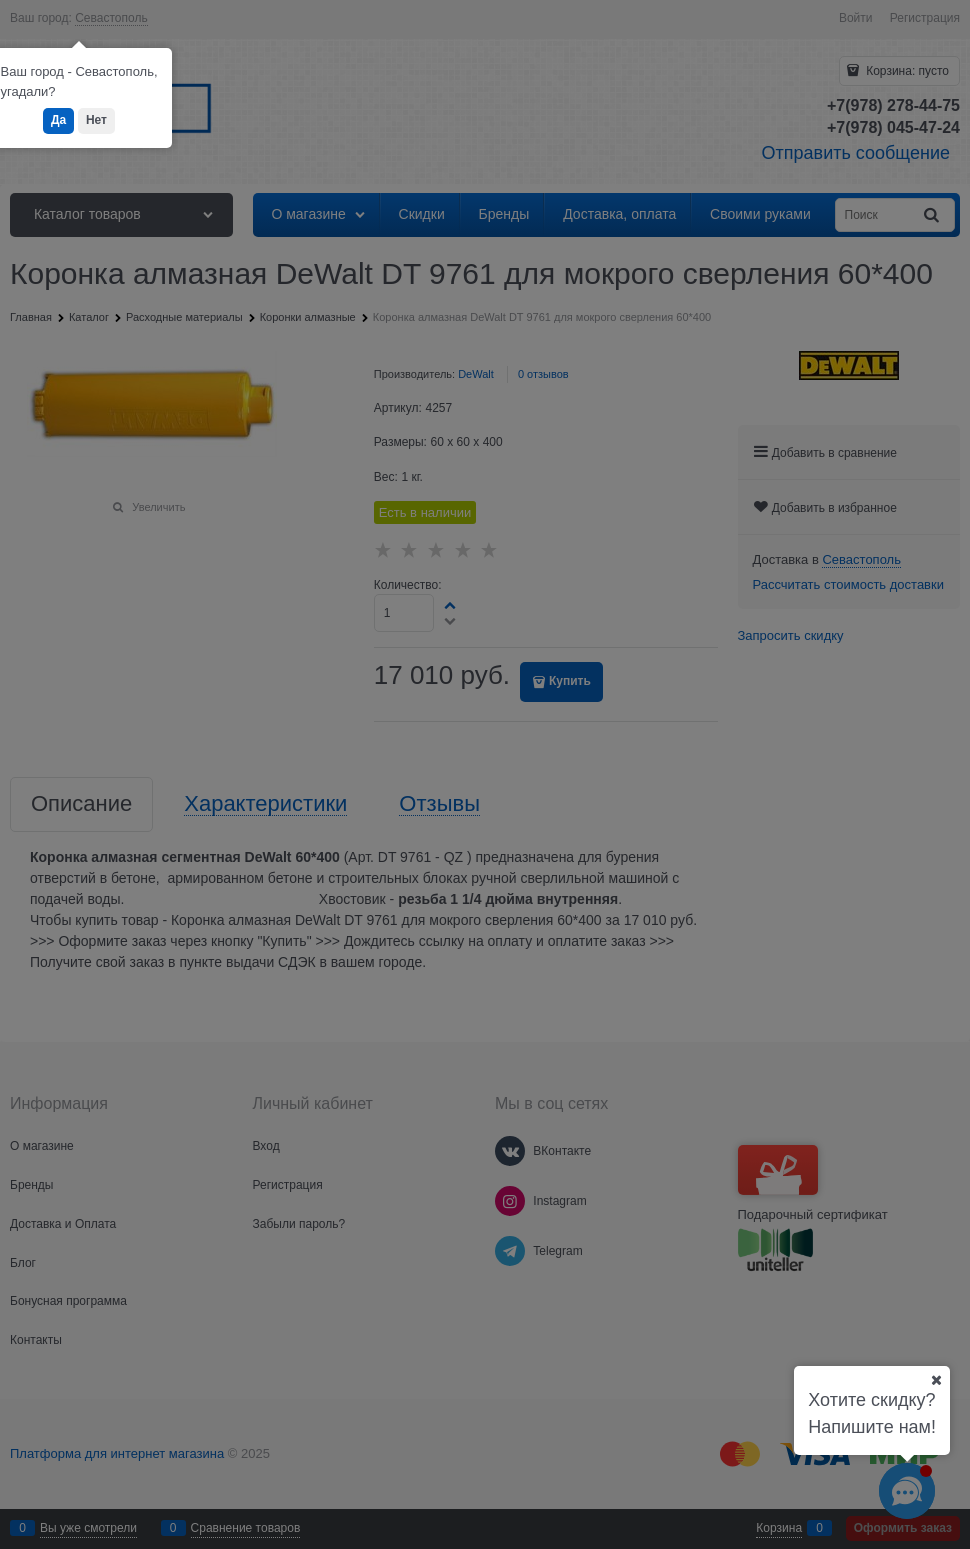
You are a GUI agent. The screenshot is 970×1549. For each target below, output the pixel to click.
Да (58, 120)
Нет (96, 120)
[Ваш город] (936, 1380)
